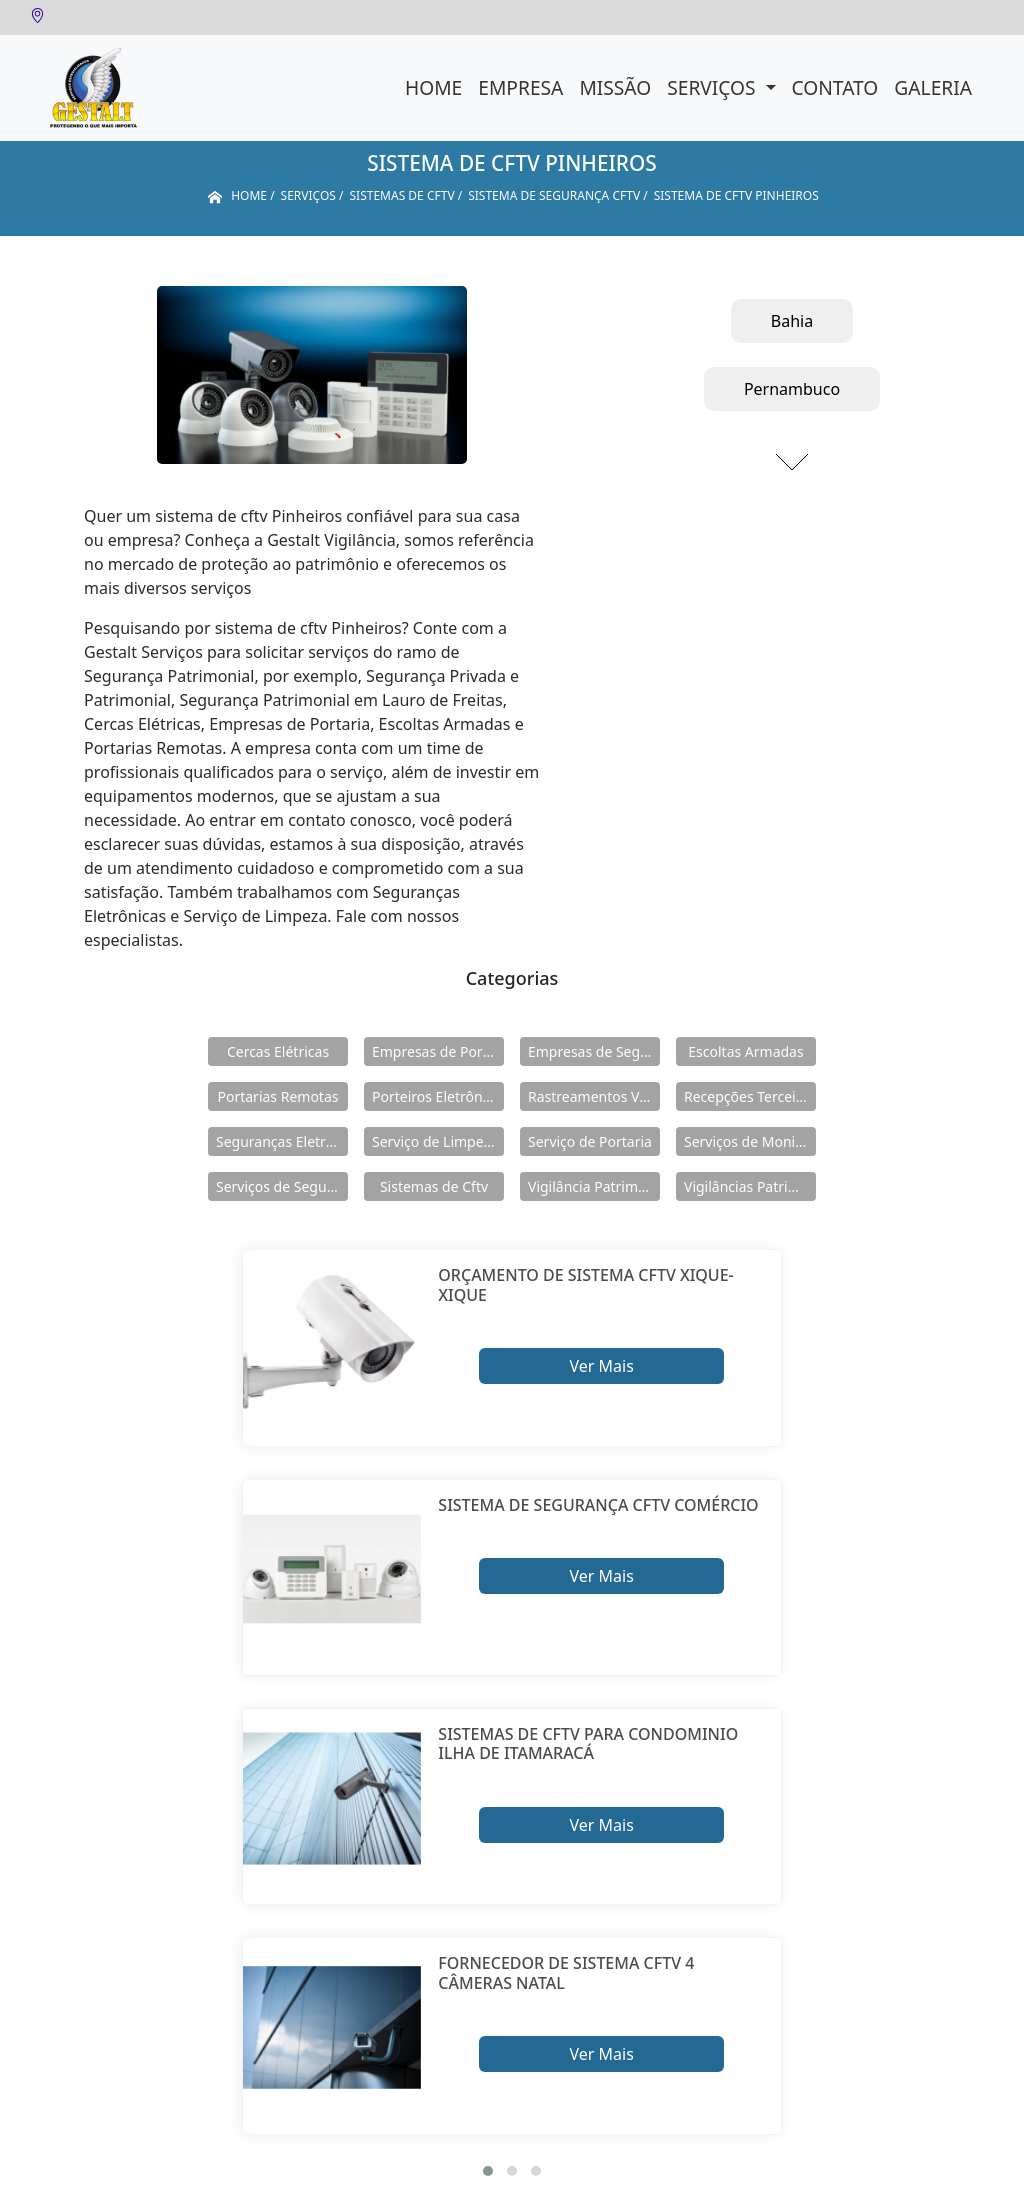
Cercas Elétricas (278, 1051)
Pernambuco (792, 389)
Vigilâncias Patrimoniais (750, 1186)
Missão (615, 87)
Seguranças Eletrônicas (282, 1141)
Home (433, 87)
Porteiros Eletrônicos (438, 1096)
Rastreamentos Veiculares (594, 1096)
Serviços (713, 87)
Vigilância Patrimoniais (594, 1186)
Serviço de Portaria (590, 1141)
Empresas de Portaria (438, 1051)
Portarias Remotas (277, 1096)
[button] (488, 2171)
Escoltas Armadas (745, 1051)
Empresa (520, 87)
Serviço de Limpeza (435, 1141)
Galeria (933, 87)
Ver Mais (601, 1366)
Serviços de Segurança (282, 1186)
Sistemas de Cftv (434, 1186)
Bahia (792, 321)
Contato (835, 87)
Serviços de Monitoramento (750, 1141)
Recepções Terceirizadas (750, 1096)
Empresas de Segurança (594, 1051)
